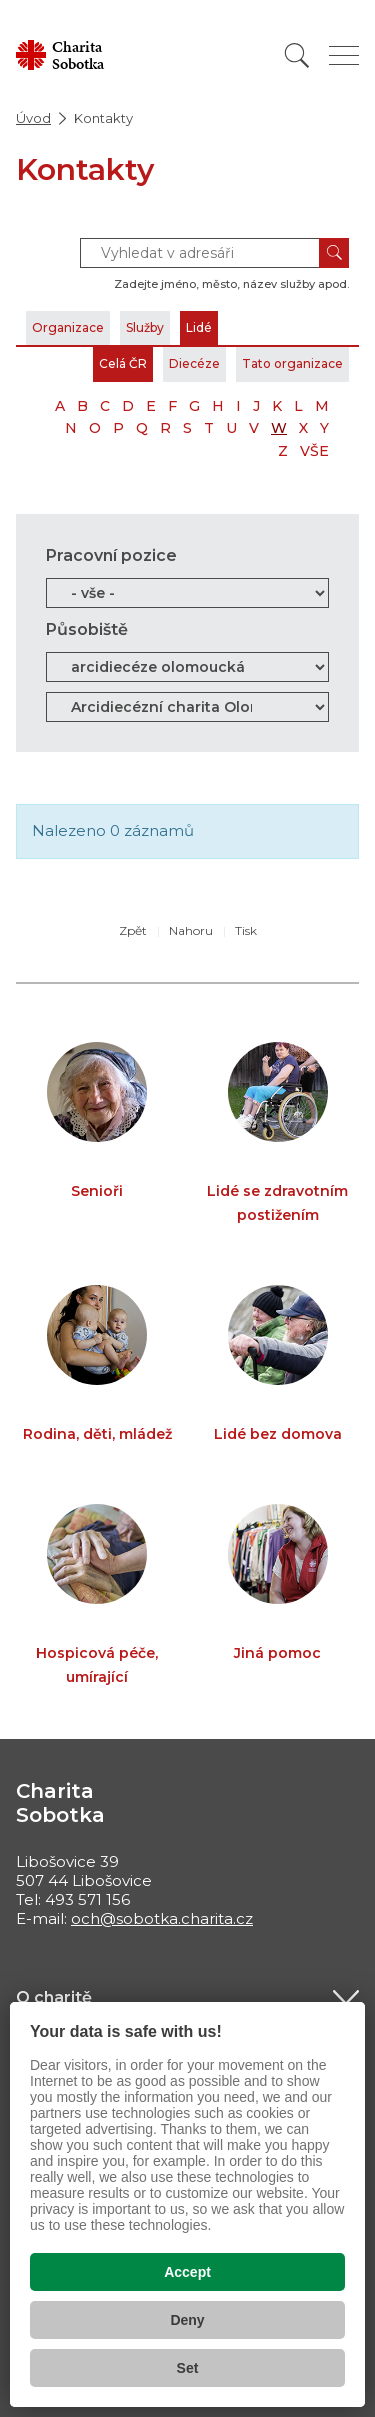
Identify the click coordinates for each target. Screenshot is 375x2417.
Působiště (87, 629)
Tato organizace (292, 363)
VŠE (314, 451)
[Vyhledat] (297, 55)
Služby (145, 327)
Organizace (68, 327)
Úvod (33, 118)
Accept (187, 2272)
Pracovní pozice (111, 555)
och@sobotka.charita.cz (162, 1918)
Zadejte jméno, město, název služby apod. (231, 284)
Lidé (199, 327)
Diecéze (194, 363)
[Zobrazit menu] (344, 55)
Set (188, 2368)
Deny (187, 2320)
